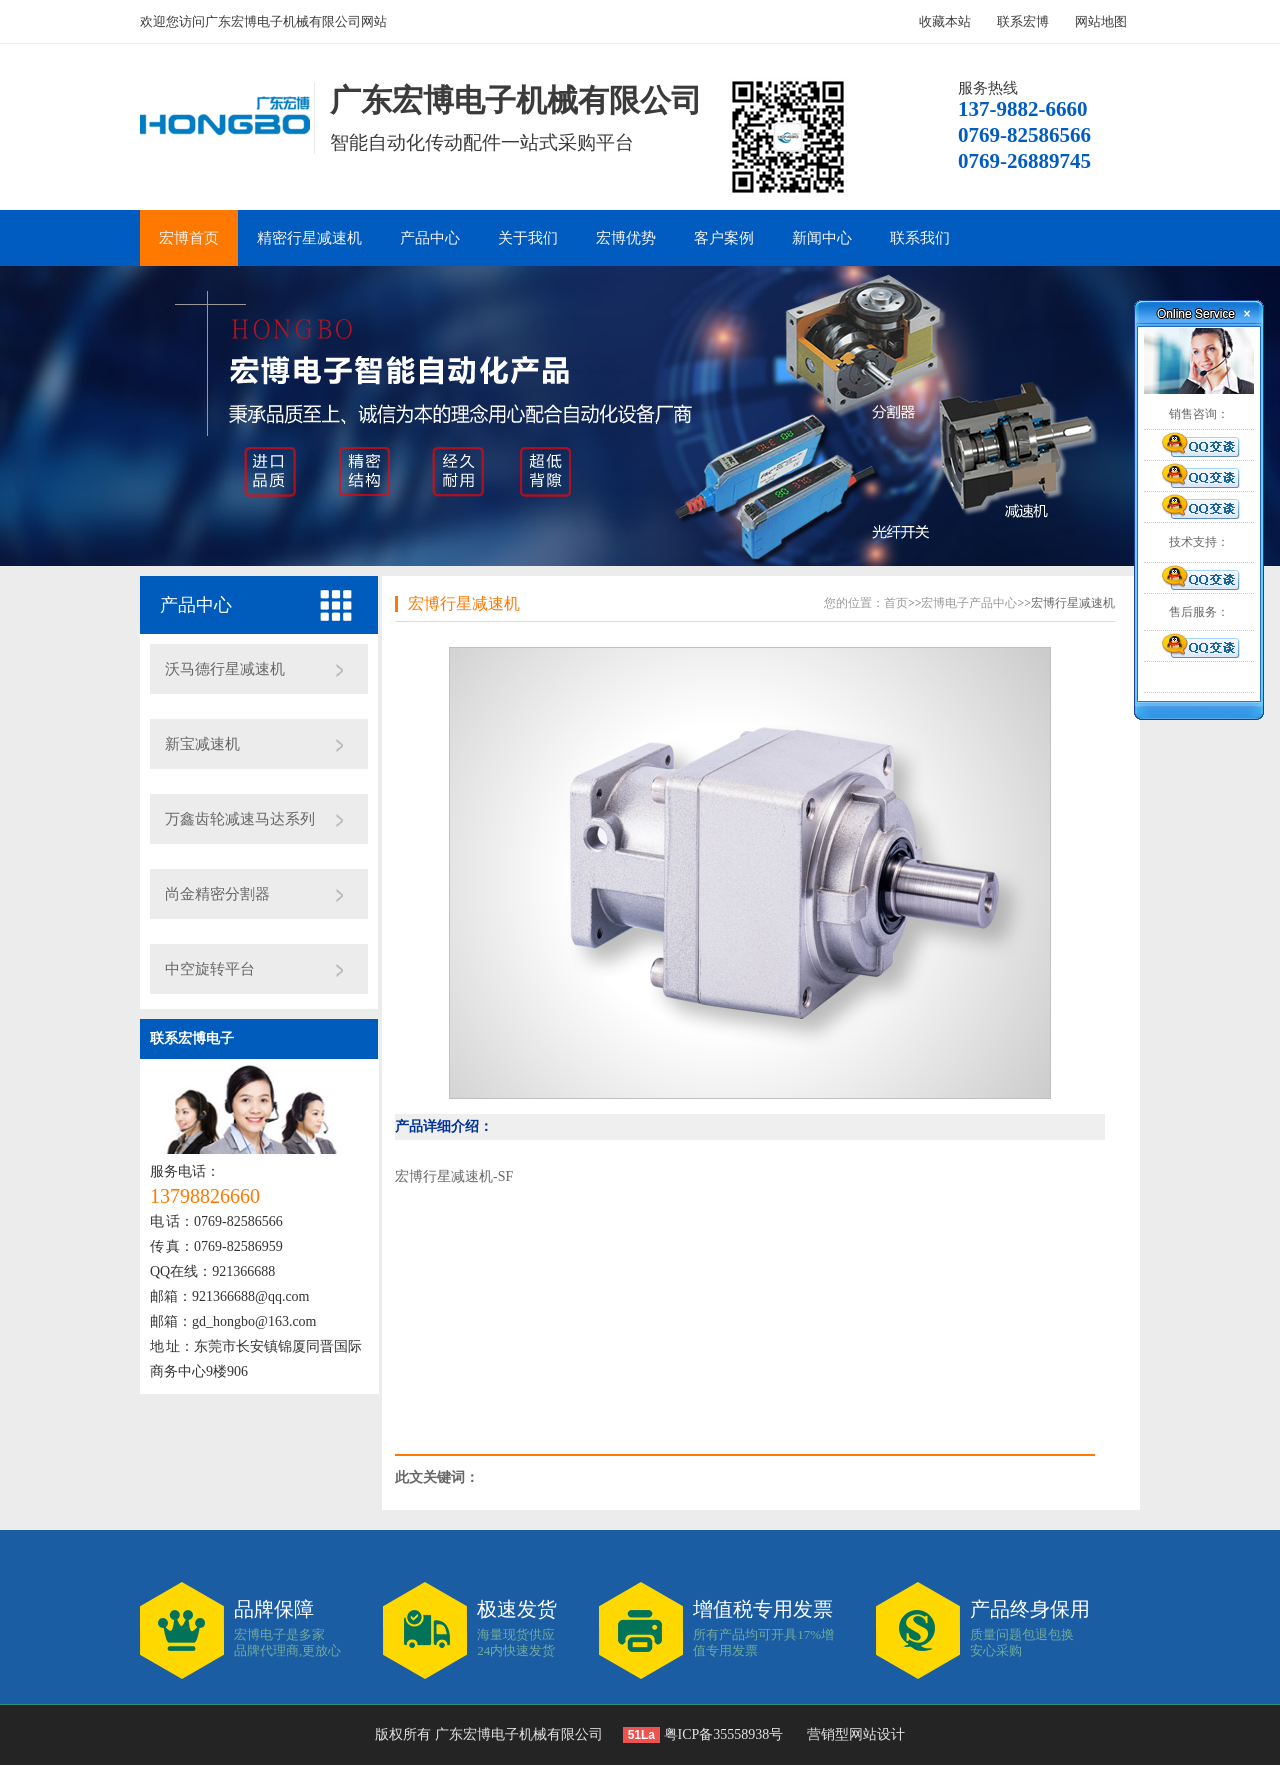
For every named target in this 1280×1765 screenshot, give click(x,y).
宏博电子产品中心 (969, 603)
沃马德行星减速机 (225, 669)
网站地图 (1101, 21)
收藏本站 (945, 21)
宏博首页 (189, 238)
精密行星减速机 (309, 238)
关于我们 (528, 238)
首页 (896, 603)
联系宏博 (1023, 21)
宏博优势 (626, 238)
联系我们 (920, 238)
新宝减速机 (202, 744)
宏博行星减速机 (464, 603)
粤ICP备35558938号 (721, 1734)
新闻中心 (822, 238)
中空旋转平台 (210, 969)
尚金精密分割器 (217, 894)
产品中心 (430, 238)
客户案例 (724, 238)
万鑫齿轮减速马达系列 (240, 819)
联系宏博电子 (192, 1038)
